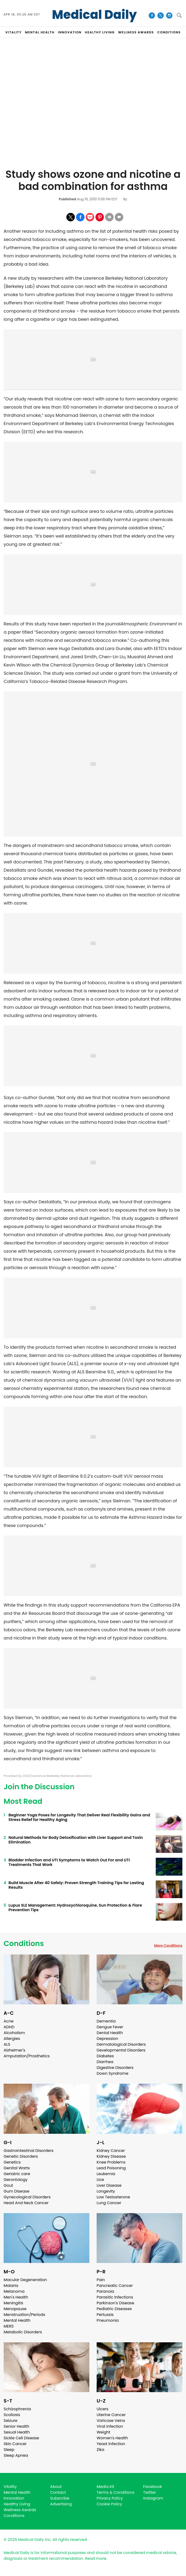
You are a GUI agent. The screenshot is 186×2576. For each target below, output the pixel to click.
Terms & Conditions (115, 2492)
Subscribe (59, 2498)
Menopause (15, 2309)
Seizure (10, 2420)
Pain (101, 2280)
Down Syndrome (112, 2073)
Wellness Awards (136, 32)
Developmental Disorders (121, 2050)
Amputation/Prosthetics (27, 2056)
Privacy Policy (110, 2498)
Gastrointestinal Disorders (29, 2150)
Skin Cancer (15, 2444)
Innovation (14, 2498)
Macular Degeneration (25, 2280)
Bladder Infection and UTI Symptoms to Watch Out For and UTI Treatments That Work (69, 1862)
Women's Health (112, 2438)
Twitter (149, 2492)
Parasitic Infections (115, 2297)
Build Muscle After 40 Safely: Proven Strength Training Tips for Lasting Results (76, 1885)
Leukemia (106, 2174)
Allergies (12, 2038)
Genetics (12, 2162)
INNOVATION (69, 32)
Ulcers (102, 2409)
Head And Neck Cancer (26, 2203)
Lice (100, 2179)
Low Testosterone (113, 2197)
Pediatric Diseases (114, 2309)
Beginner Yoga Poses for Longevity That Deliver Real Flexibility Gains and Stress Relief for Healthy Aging (79, 1817)
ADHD (9, 2027)
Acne (9, 2021)
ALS (7, 2044)
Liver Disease (109, 2185)
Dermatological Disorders (121, 2044)
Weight (103, 2432)
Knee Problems (111, 2162)
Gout (8, 2185)
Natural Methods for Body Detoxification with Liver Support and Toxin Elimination (75, 1840)
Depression (107, 2038)
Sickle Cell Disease (21, 2438)
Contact (58, 2492)
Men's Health (16, 2297)
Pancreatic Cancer (115, 2285)
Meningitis (13, 2303)
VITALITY (13, 32)
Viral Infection (110, 2426)
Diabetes (105, 2056)
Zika (100, 2449)
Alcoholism (14, 2033)
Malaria (11, 2285)
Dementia (106, 2021)
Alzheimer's (14, 2050)
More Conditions (168, 1945)
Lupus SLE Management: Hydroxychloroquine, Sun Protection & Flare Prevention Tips (75, 1907)
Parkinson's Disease (115, 2303)
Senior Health (16, 2426)
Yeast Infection (111, 2444)
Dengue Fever (110, 2027)
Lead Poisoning (111, 2168)
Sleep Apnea (16, 2455)
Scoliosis (12, 2415)
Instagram (153, 2498)
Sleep (9, 2449)
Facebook (152, 2486)
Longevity (106, 2191)
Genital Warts (17, 2168)
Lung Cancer (109, 2203)
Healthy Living (17, 2504)
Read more (95, 2558)
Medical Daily (94, 15)
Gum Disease (16, 2191)
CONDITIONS (168, 32)
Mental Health (17, 2320)
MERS (9, 2326)
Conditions (24, 1943)
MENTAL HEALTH (39, 32)
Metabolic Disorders (23, 2332)
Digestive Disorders (115, 2067)
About (56, 2486)
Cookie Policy (109, 2504)
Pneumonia (108, 2320)
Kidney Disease (111, 2156)
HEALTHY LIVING (100, 32)
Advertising (61, 2504)
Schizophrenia (17, 2409)
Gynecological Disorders (27, 2197)
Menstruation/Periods (24, 2314)
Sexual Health (17, 2432)
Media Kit (105, 2486)
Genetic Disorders (21, 2156)
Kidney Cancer (111, 2150)
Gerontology (16, 2179)
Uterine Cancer (111, 2415)
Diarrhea (105, 2062)
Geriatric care (17, 2174)
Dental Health (110, 2033)
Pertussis (105, 2314)
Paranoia (105, 2291)
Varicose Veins (111, 2420)
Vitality (10, 2486)
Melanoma (14, 2291)
